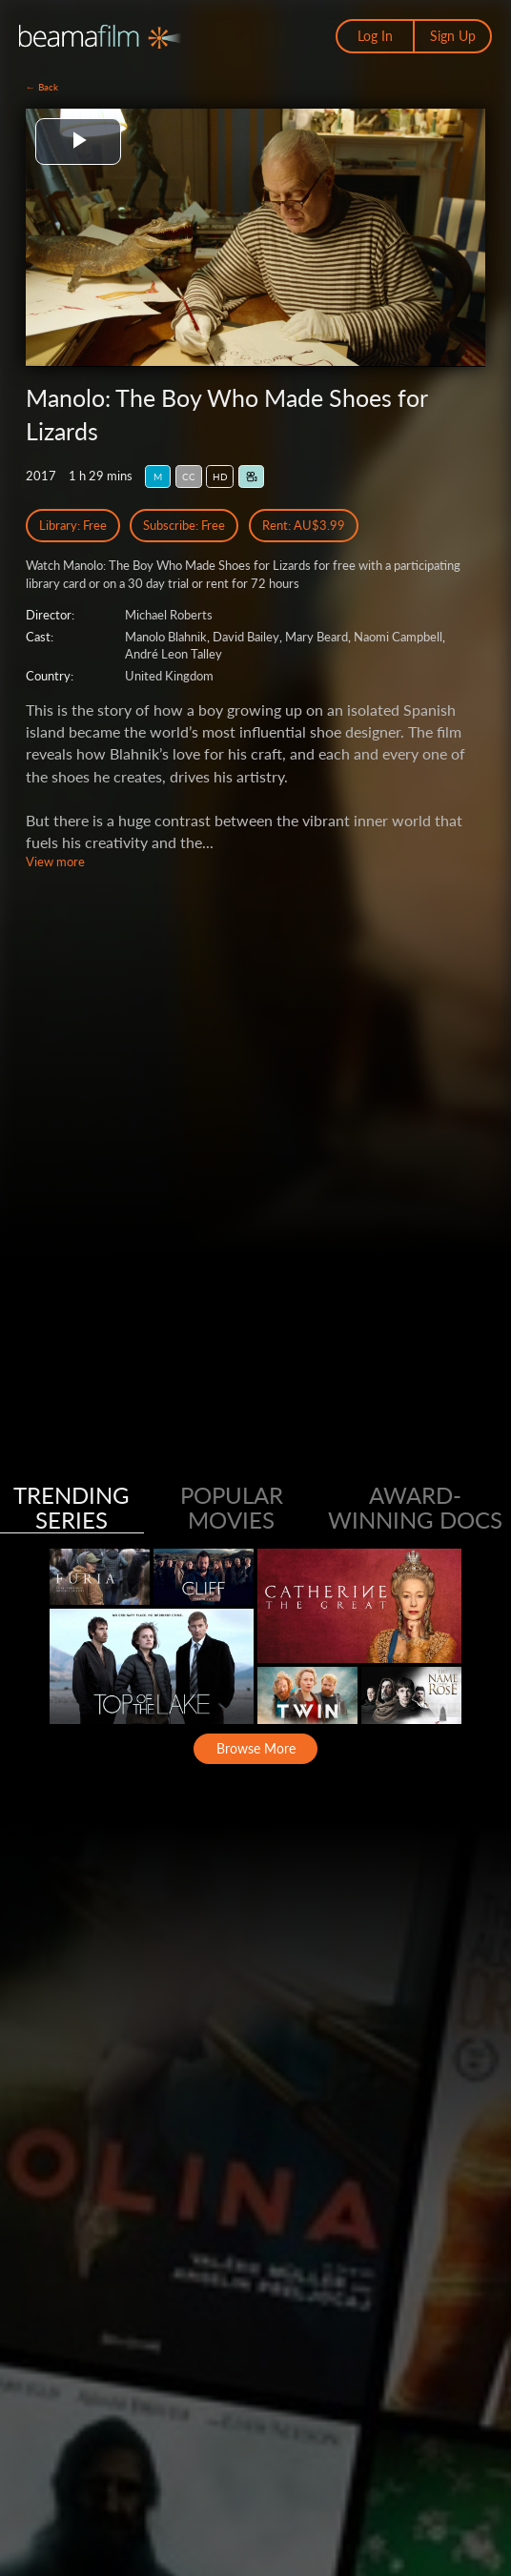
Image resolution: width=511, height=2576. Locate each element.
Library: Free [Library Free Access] (73, 525)
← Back (42, 86)
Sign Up (453, 36)
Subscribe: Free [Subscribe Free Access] (184, 525)
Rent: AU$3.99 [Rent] (303, 525)
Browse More (256, 1748)
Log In (375, 36)
